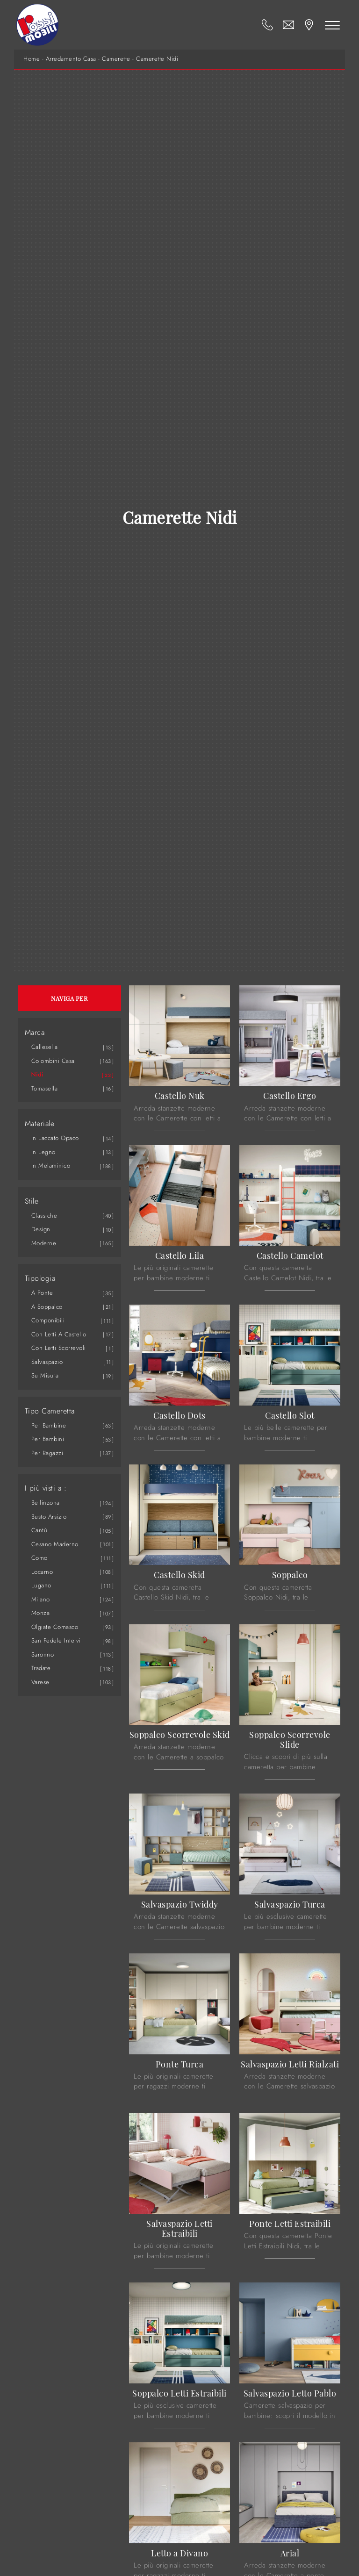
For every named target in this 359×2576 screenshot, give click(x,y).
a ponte (42, 1292)
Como (39, 1557)
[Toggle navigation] (332, 25)
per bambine (48, 1425)
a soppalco (47, 1306)
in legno (43, 1152)
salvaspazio (47, 1361)
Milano (40, 1599)
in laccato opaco (55, 1138)
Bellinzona (45, 1502)
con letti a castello (58, 1334)
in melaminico (51, 1165)
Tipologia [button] (40, 1278)
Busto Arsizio (49, 1516)
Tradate (41, 1668)
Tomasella (44, 1088)
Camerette (116, 59)
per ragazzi (47, 1453)
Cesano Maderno (55, 1544)
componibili (48, 1320)
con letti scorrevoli (58, 1347)
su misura (45, 1375)
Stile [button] (32, 1201)
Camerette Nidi (157, 59)
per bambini (48, 1439)
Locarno (42, 1571)
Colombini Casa (53, 1060)
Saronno (42, 1654)
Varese (40, 1682)
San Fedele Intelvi (56, 1640)
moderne (44, 1243)
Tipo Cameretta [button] (50, 1411)
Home (31, 59)
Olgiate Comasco (55, 1626)
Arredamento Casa (71, 59)
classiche (44, 1215)
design (40, 1229)
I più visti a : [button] (46, 1488)
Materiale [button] (40, 1124)
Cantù (39, 1530)
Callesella (44, 1046)
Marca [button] (35, 1032)
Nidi (37, 1074)
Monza (40, 1612)
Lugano (41, 1585)
